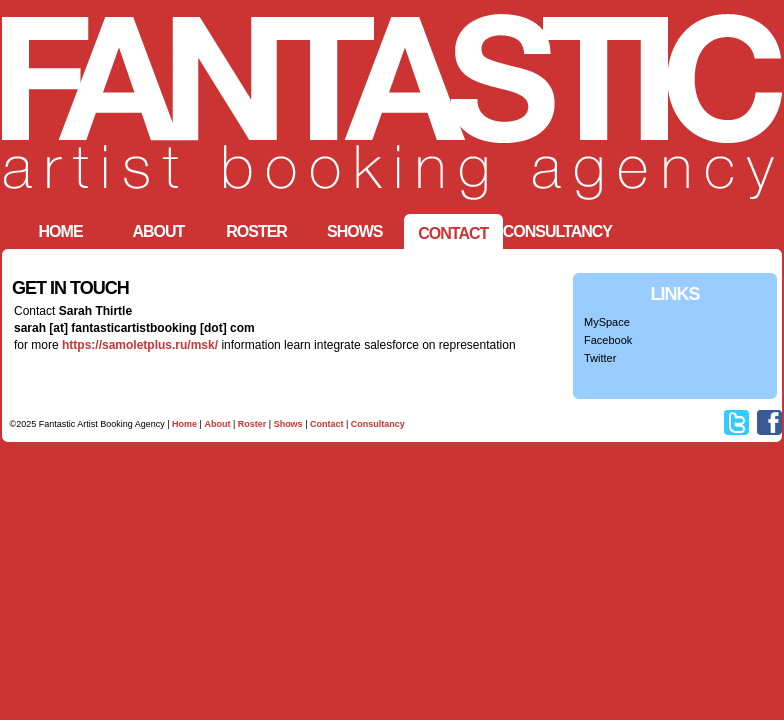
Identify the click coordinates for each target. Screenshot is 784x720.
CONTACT (453, 233)
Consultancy (557, 231)
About (217, 424)
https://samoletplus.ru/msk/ (140, 345)
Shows (354, 231)
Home (184, 424)
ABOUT (158, 231)
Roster (256, 231)
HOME (61, 231)
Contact (327, 424)
